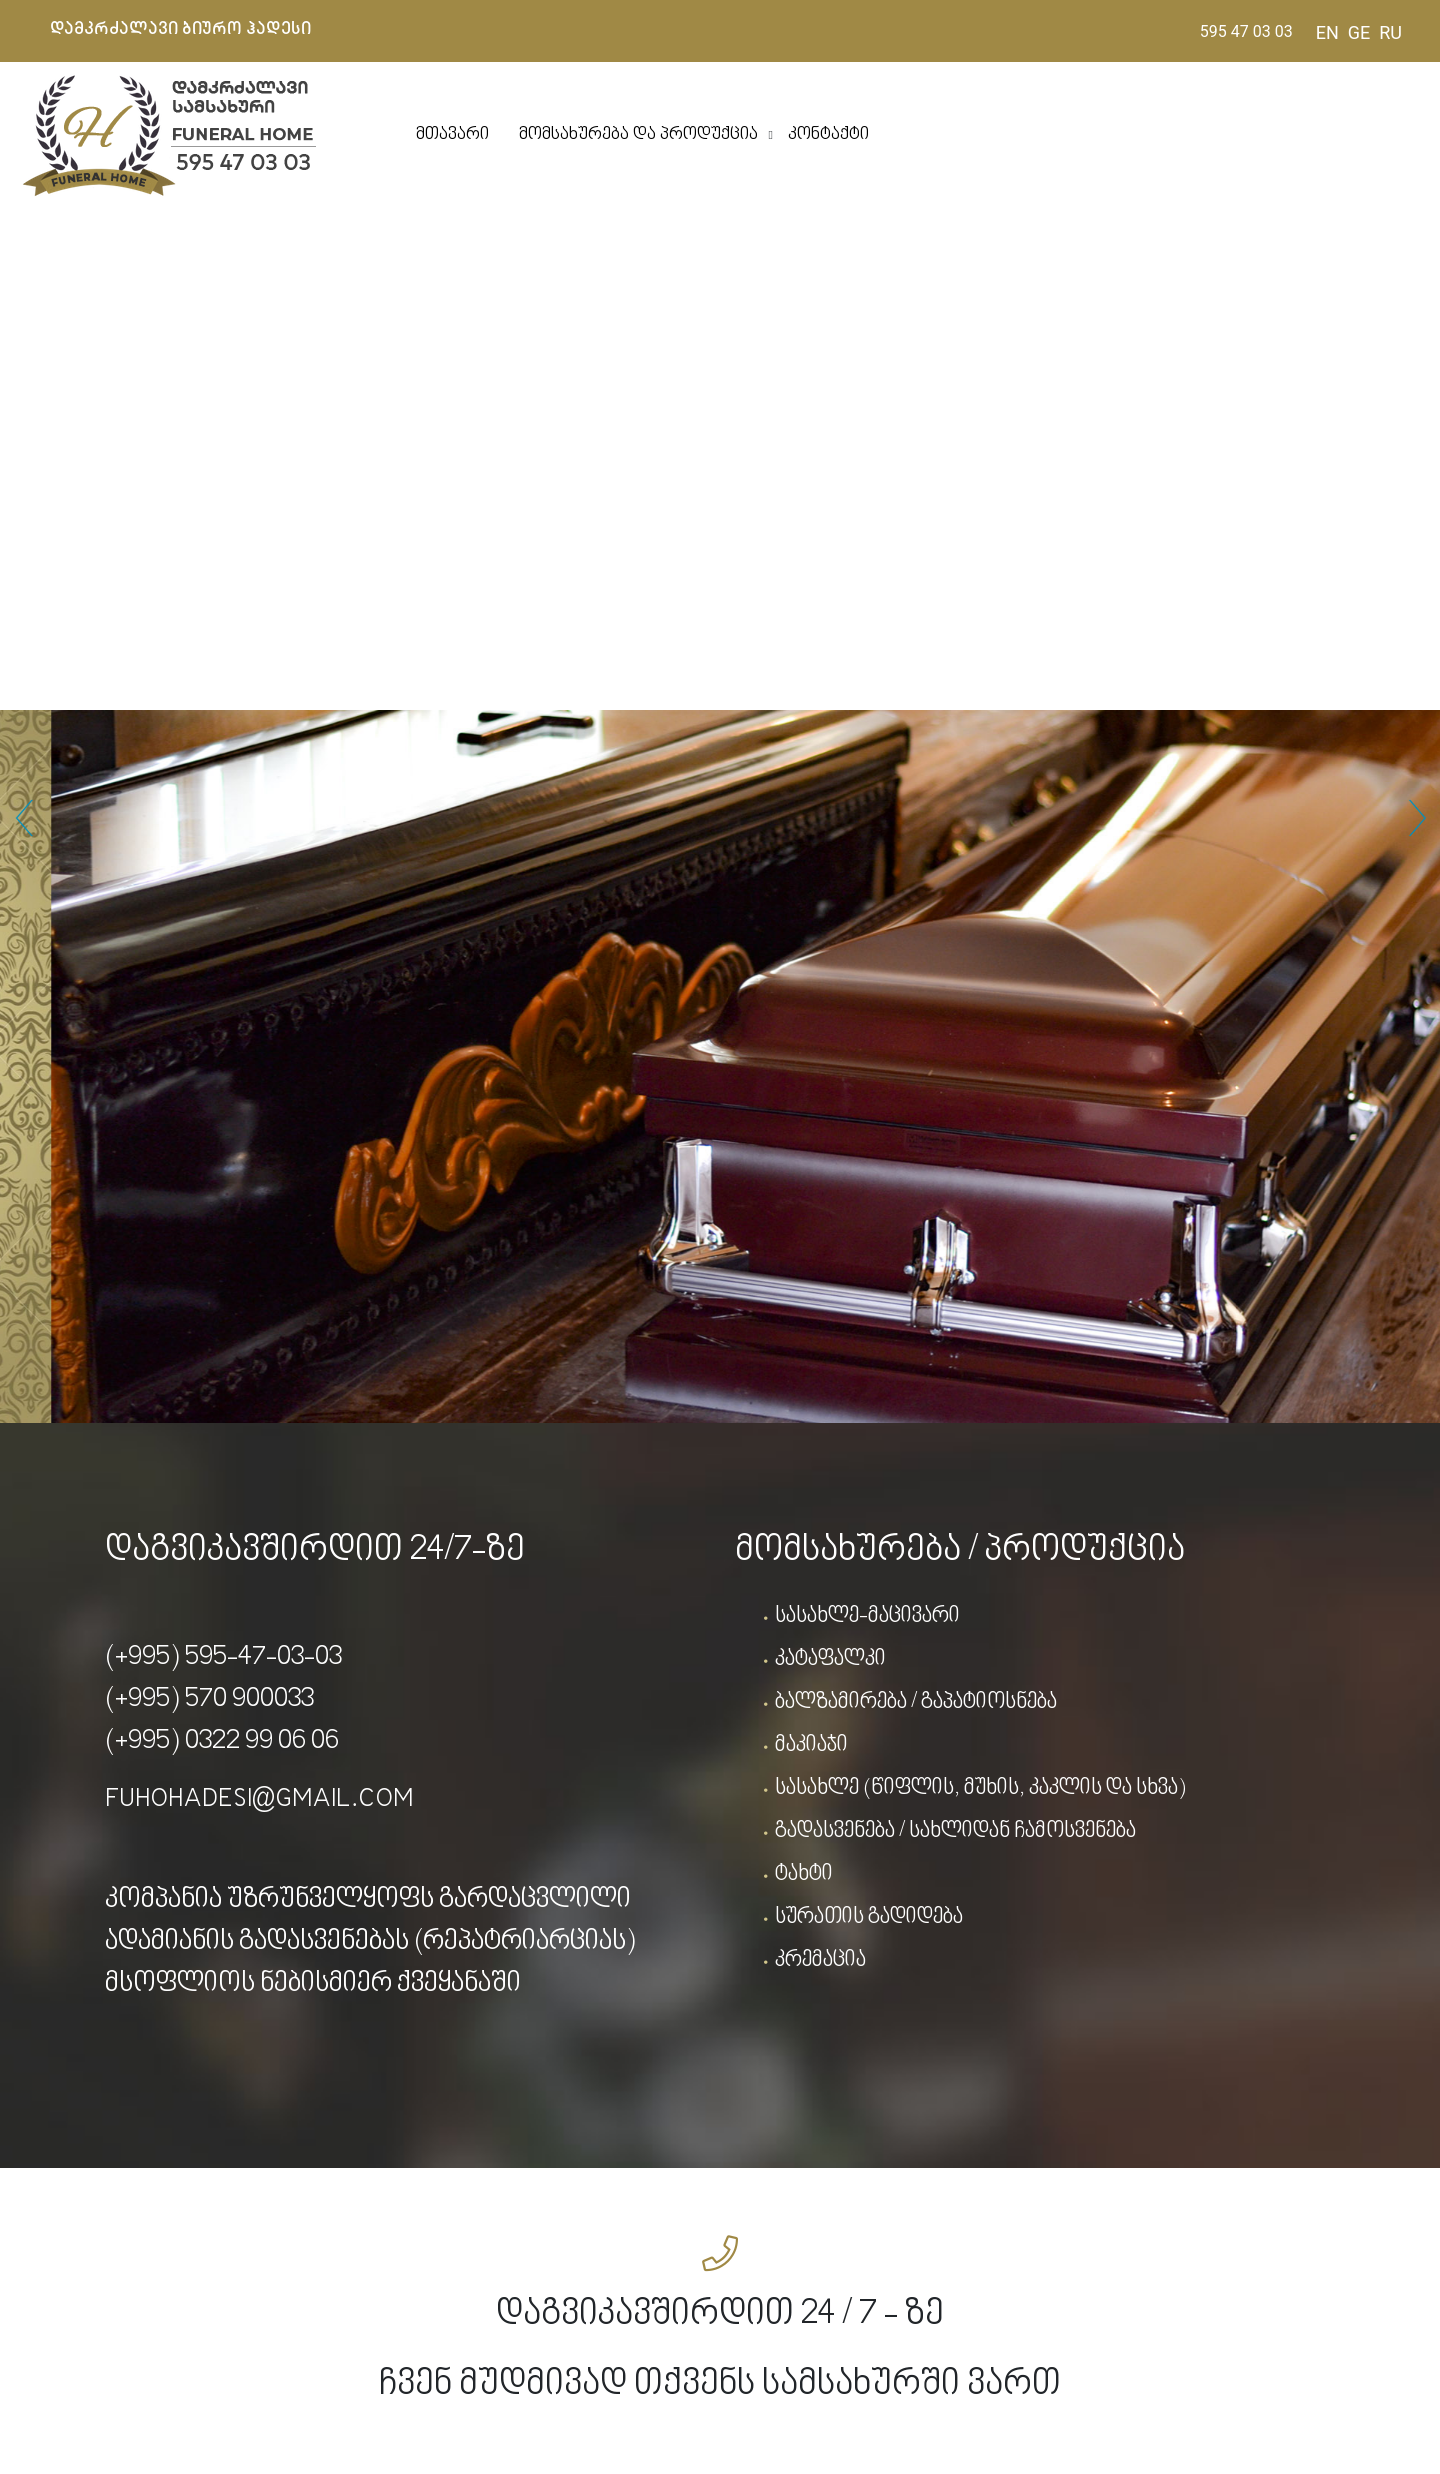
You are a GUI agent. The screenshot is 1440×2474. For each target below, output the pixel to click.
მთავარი (452, 135)
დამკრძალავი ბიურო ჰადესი (180, 29)
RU (1390, 32)
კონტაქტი (828, 135)
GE (1359, 32)
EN (1327, 32)
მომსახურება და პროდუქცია (638, 135)
